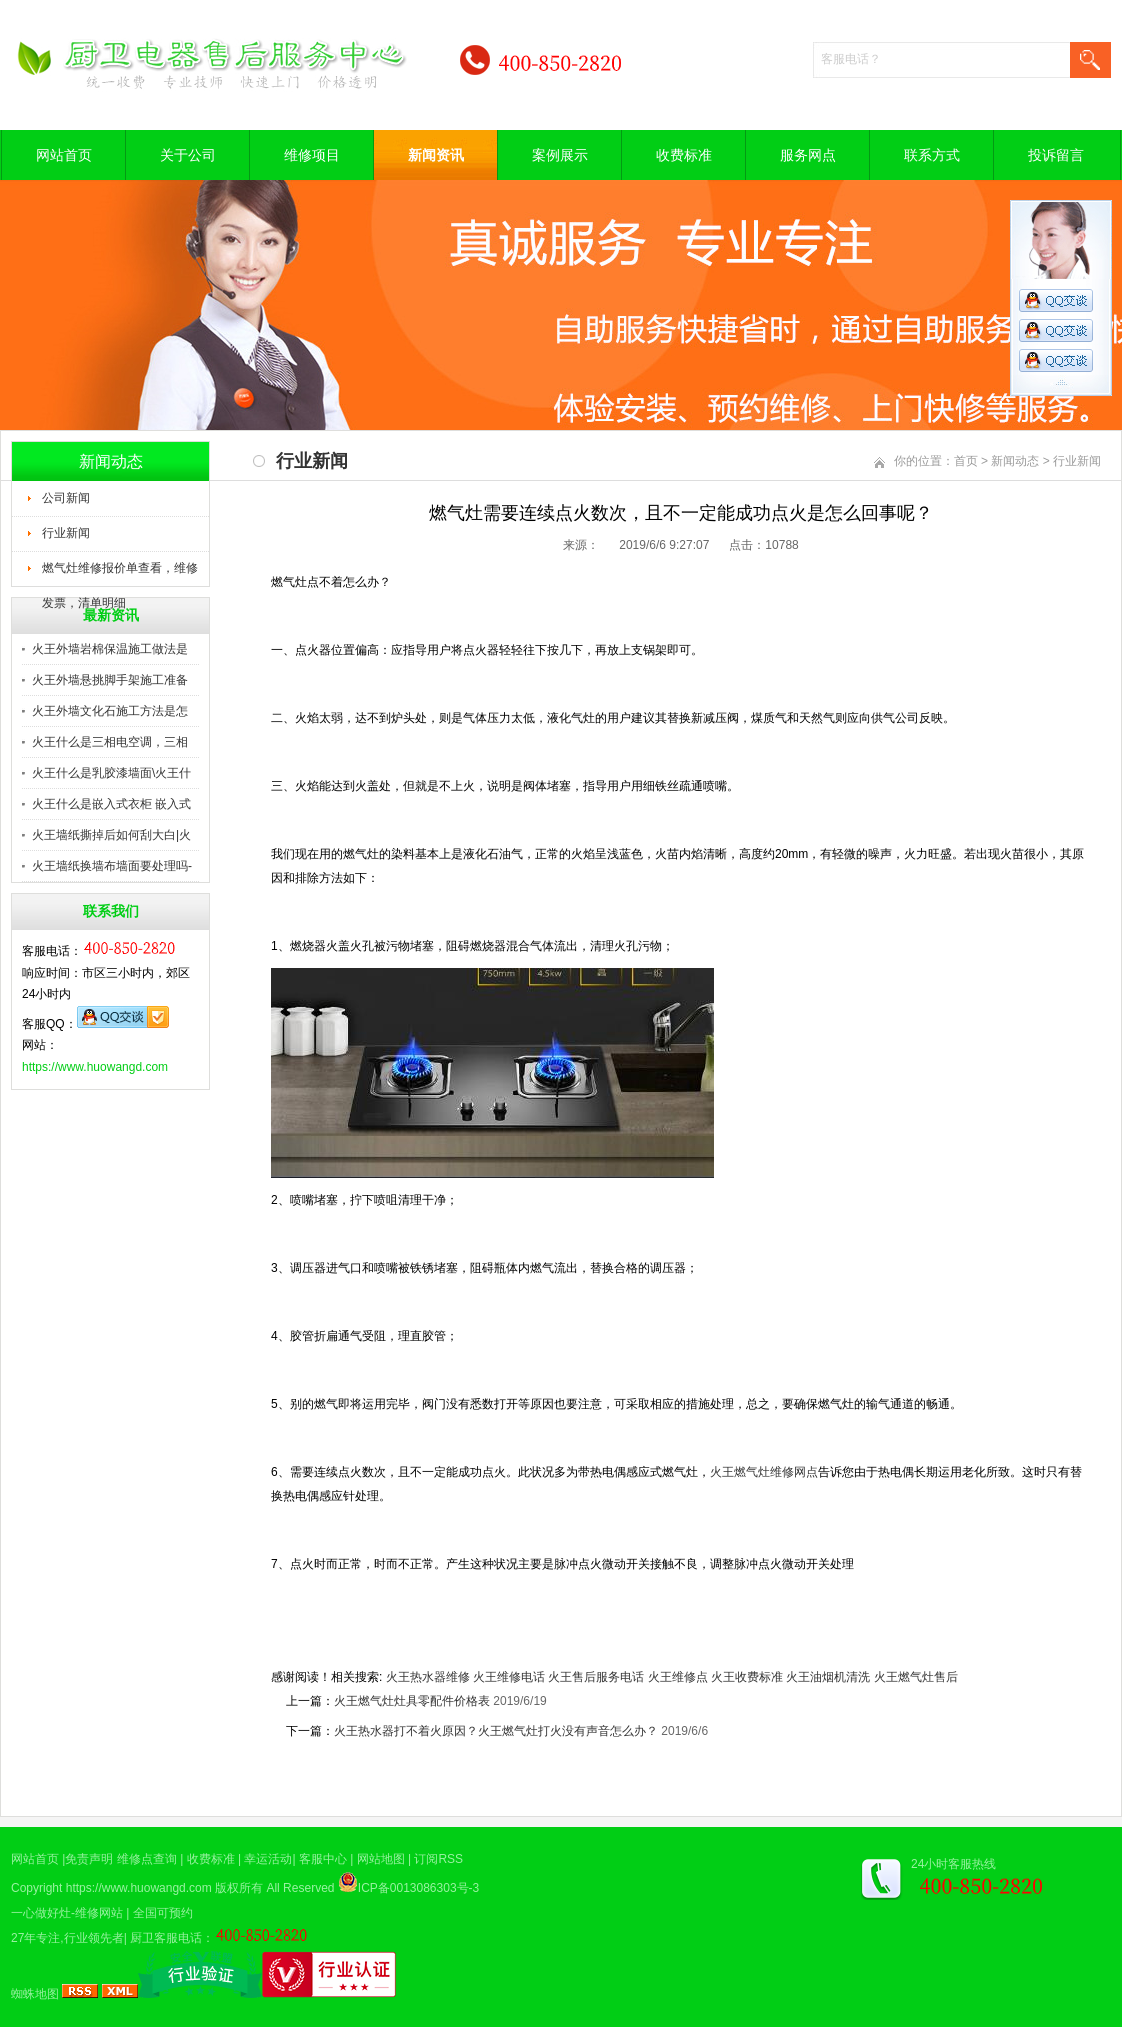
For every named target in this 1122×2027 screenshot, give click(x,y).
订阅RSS (438, 1859)
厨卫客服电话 (166, 1938)
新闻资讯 (436, 155)
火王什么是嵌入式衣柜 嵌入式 (111, 804)
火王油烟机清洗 (828, 1677)
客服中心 (323, 1859)
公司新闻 (66, 498)
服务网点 (808, 155)
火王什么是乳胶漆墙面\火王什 (111, 773)
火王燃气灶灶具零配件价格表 (412, 1701)
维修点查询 (147, 1859)
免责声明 (89, 1859)
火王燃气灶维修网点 (764, 1472)
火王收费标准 (747, 1677)
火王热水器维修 (428, 1677)
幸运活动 (268, 1859)
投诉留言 (1056, 155)
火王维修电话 (509, 1677)
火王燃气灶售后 (916, 1677)
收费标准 (684, 155)
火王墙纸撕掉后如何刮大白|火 (111, 835)
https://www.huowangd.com (95, 1067)
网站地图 (381, 1859)
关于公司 (188, 155)
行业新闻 (66, 533)
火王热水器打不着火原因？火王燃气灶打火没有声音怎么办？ (496, 1731)
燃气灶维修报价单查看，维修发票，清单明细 (120, 574)
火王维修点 (678, 1677)
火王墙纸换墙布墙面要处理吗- (112, 866)
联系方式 (932, 155)
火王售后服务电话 (596, 1677)
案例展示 (560, 155)
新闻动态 (1015, 461)
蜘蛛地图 (35, 1994)
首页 (966, 461)
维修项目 (312, 155)
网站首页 (64, 155)
